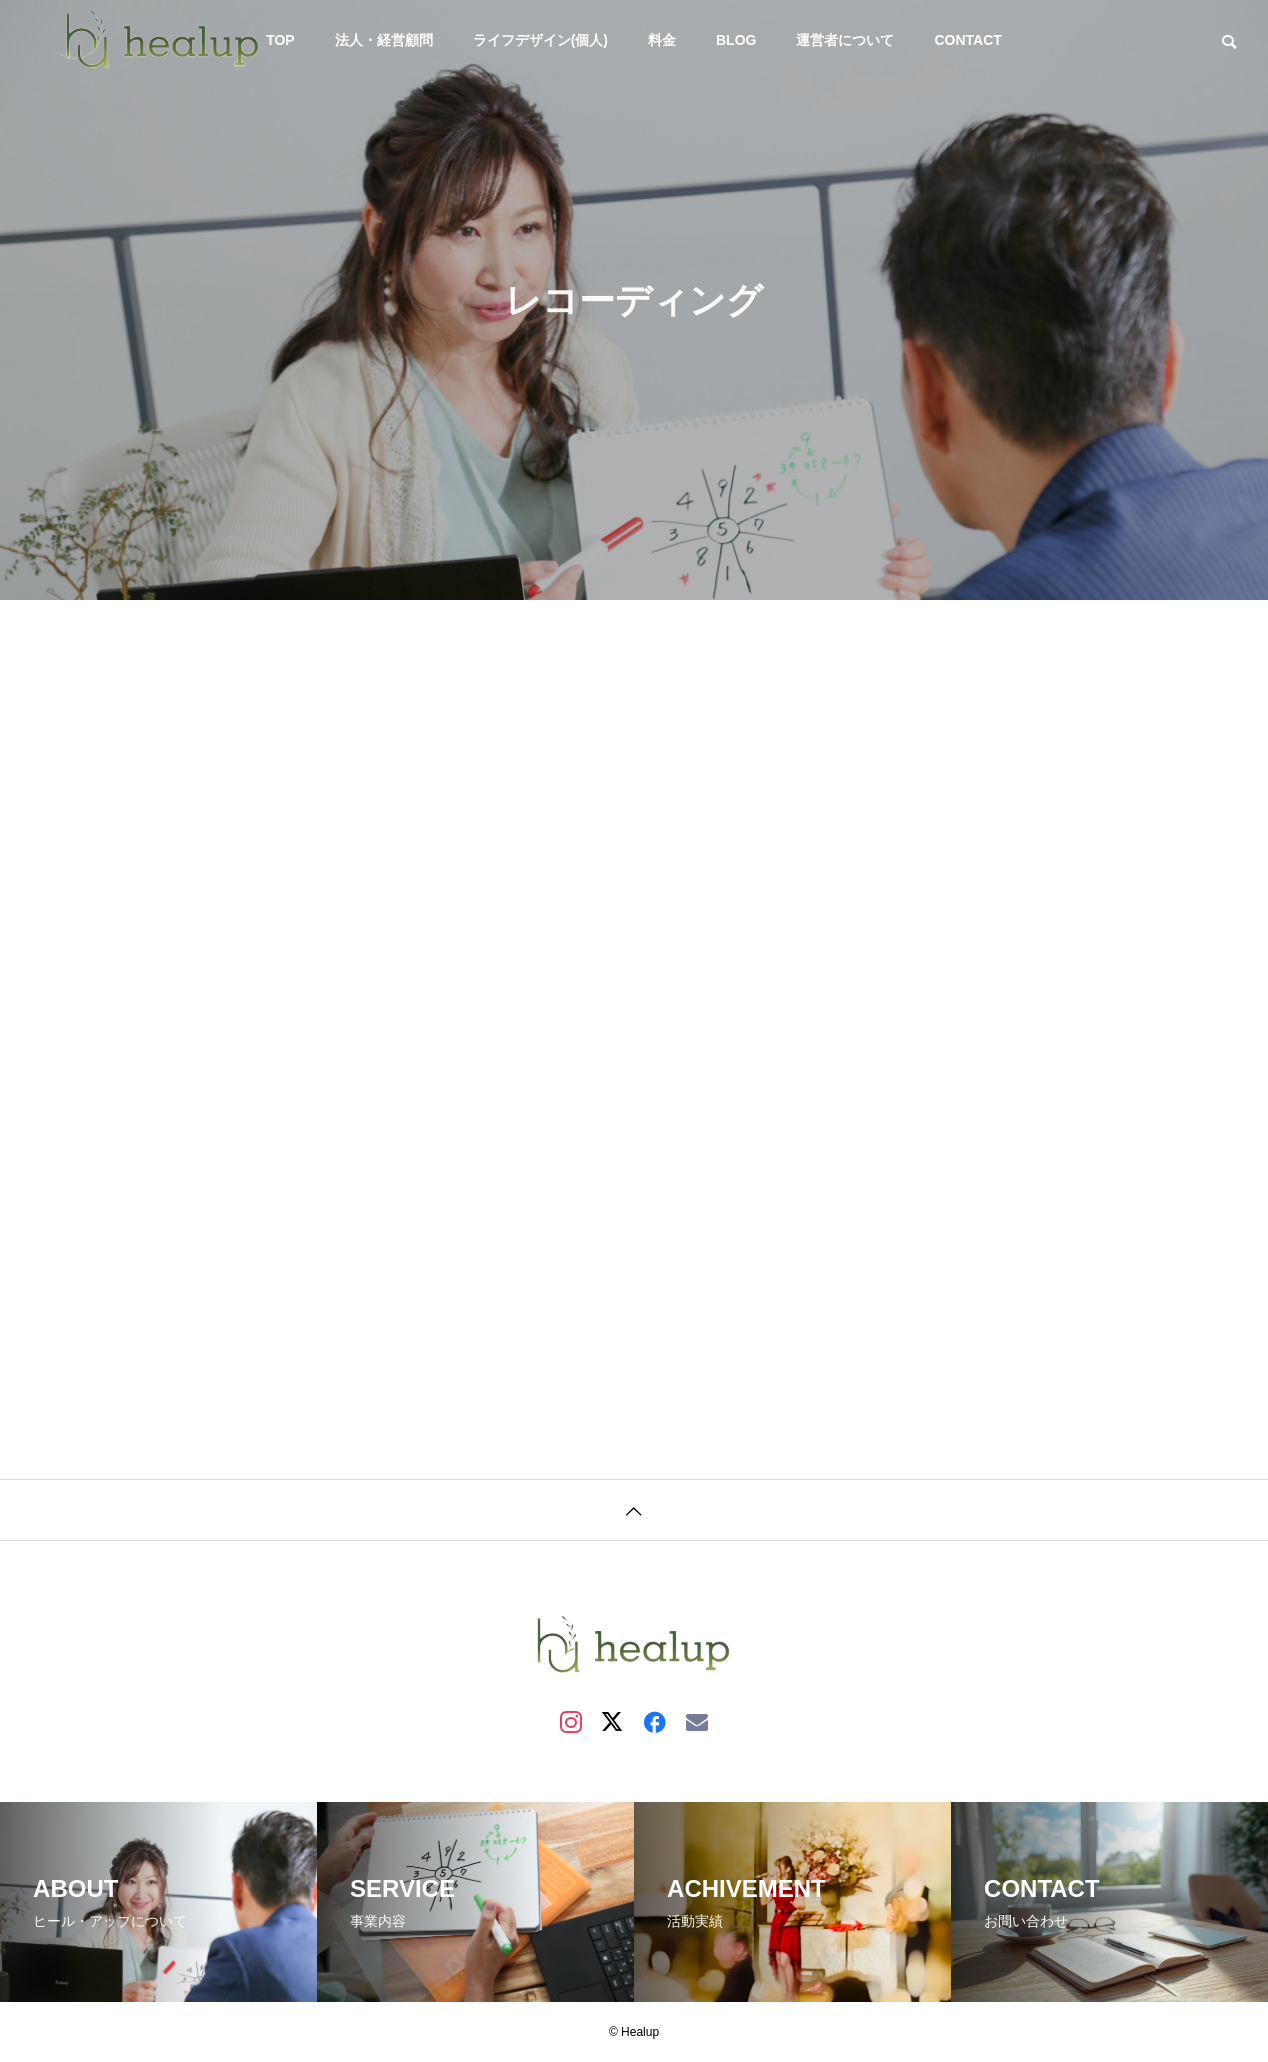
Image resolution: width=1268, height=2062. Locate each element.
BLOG (736, 40)
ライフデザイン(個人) (540, 40)
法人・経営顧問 (384, 40)
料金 (662, 40)
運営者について (845, 40)
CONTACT (967, 40)
